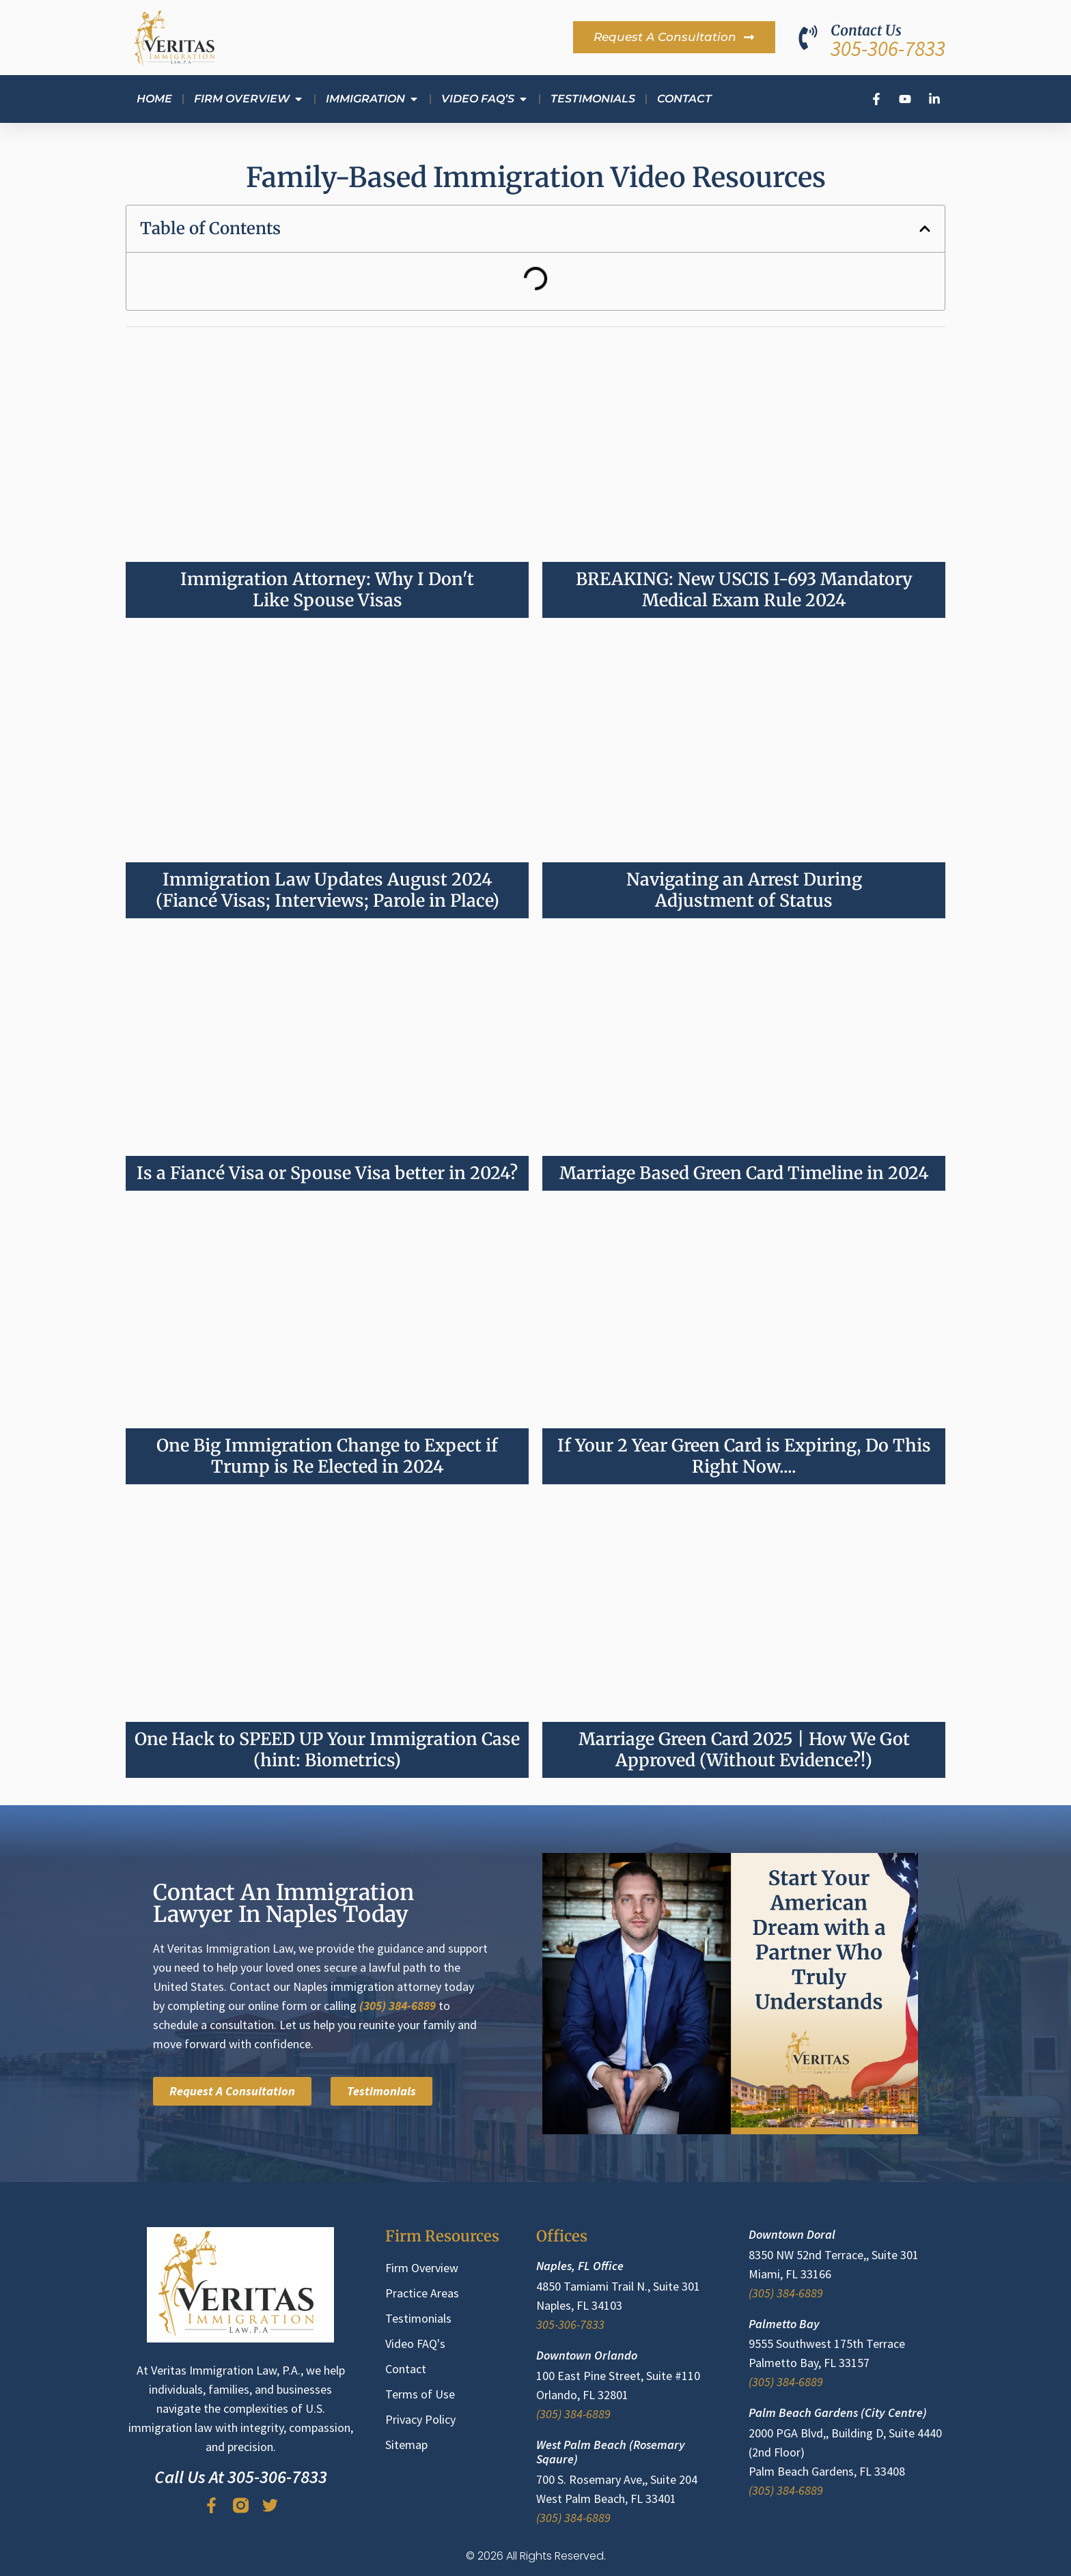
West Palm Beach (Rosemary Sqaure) (610, 2452)
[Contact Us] (808, 37)
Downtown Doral (792, 2234)
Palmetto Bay (784, 2324)
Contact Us (866, 30)
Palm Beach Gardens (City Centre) (838, 2412)
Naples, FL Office (580, 2266)
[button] (925, 229)
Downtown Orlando (586, 2355)
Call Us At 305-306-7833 (240, 2476)
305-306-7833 (888, 48)
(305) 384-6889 (397, 2005)
